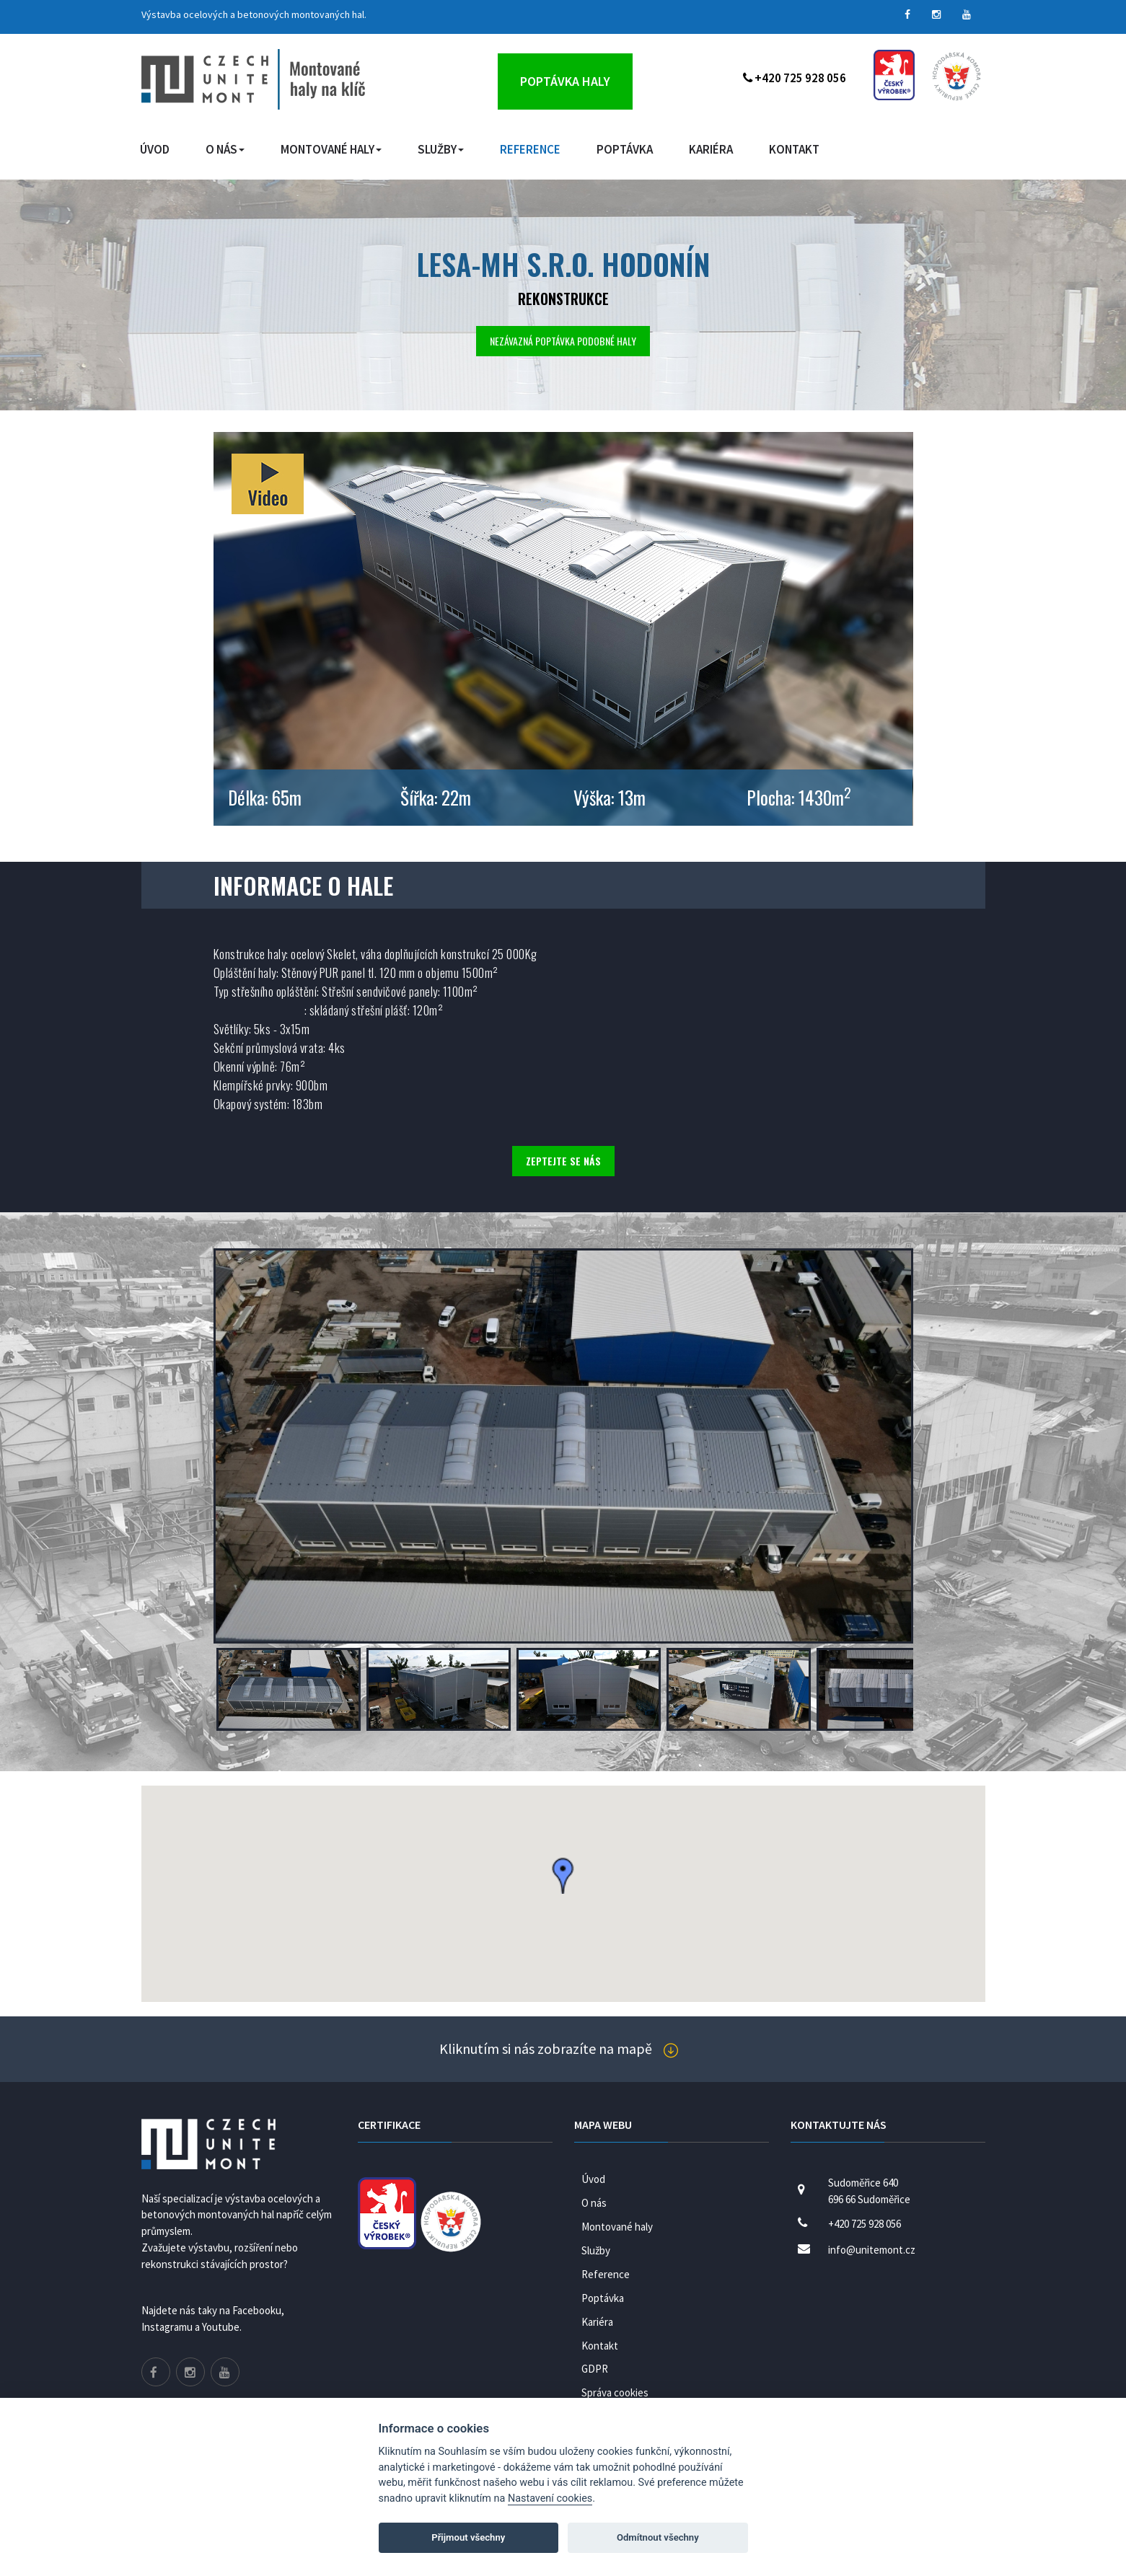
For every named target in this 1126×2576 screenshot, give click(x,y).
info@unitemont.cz (871, 2250)
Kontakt (794, 149)
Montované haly (331, 149)
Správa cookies (614, 2392)
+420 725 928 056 (794, 78)
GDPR (594, 2369)
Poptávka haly (565, 81)
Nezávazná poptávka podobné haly (563, 340)
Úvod (155, 149)
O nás (225, 149)
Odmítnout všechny (658, 2537)
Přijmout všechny (468, 2537)
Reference (530, 149)
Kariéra (711, 149)
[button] (563, 1876)
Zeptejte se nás (563, 1160)
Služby (441, 149)
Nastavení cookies (550, 2498)
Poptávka (625, 149)
